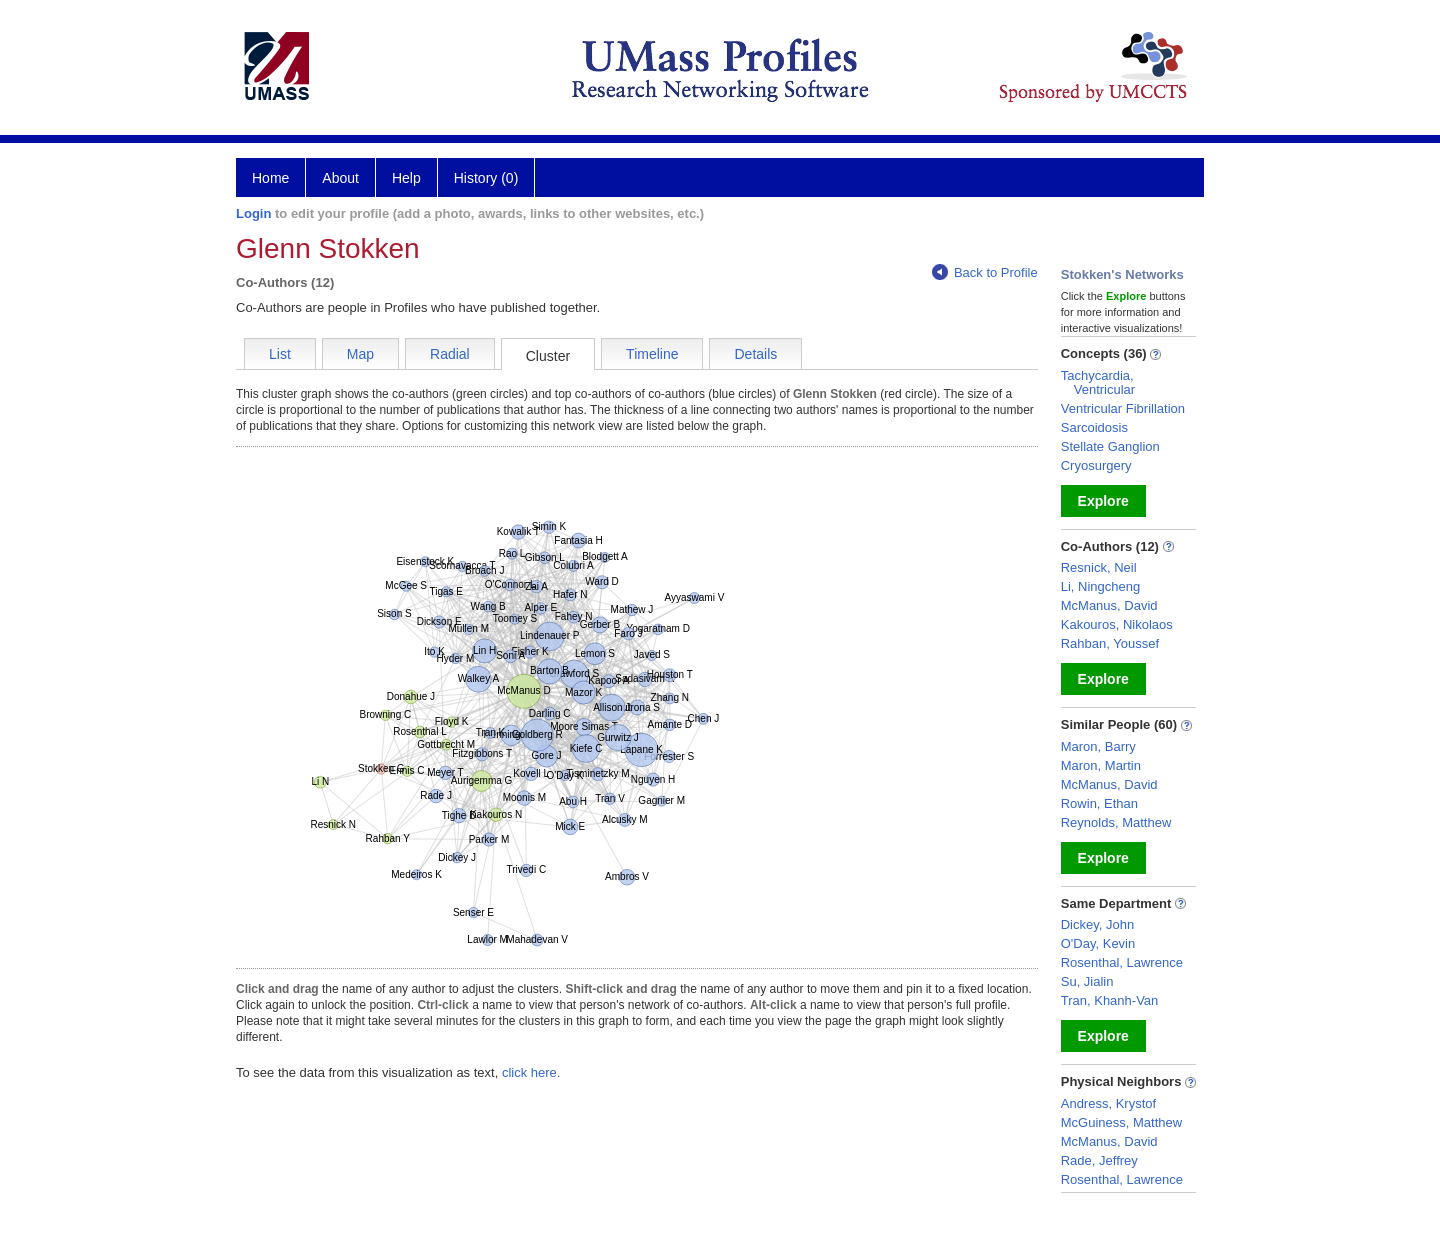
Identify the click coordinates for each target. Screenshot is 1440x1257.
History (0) (486, 178)
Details (755, 354)
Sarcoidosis (1094, 427)
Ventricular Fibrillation (1123, 408)
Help (406, 178)
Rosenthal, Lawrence (1122, 962)
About (340, 178)
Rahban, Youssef (1110, 643)
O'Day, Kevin (1098, 943)
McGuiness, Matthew (1121, 1122)
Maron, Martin (1101, 765)
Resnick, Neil (1099, 567)
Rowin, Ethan (1099, 803)
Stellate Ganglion (1110, 446)
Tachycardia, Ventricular (1098, 382)
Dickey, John (1097, 924)
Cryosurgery (1096, 465)
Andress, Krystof (1108, 1103)
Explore (1103, 501)
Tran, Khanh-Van (1110, 1000)
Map (360, 354)
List (280, 354)
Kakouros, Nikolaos (1117, 624)
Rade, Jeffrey (1099, 1160)
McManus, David (1109, 605)
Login (253, 213)
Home (270, 178)
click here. (531, 1072)
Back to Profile (985, 272)
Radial (450, 354)
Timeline (652, 354)
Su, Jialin (1087, 981)
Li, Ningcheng (1101, 586)
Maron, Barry (1098, 746)
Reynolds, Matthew (1116, 822)
